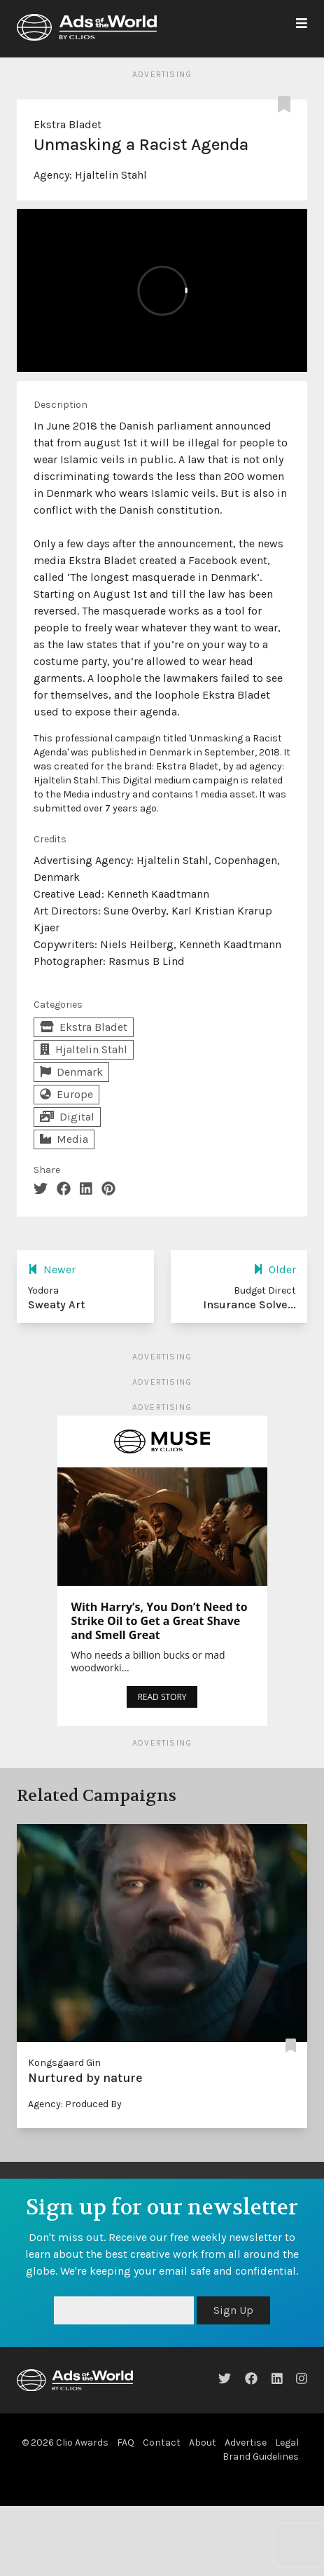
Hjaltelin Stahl (111, 174)
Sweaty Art (56, 1304)
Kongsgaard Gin (64, 2063)
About (202, 2442)
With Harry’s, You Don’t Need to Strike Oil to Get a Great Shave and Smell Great (159, 1621)
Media (64, 1139)
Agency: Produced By (75, 2104)
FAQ (125, 2442)
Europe (66, 1094)
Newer (52, 1269)
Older (274, 1269)
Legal (287, 2442)
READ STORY (161, 1697)
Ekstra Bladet (67, 124)
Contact (162, 2442)
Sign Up (233, 2310)
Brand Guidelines (261, 2456)
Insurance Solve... (249, 1304)
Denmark (71, 1071)
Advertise (246, 2442)
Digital (67, 1116)
